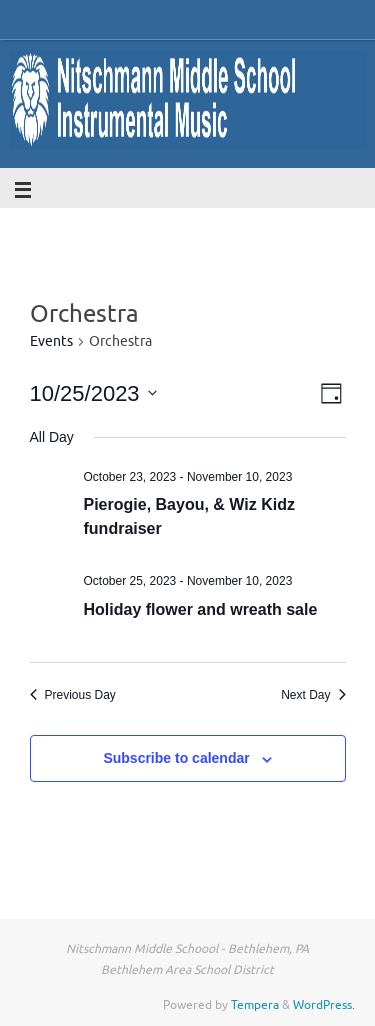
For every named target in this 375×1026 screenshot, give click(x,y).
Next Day (313, 695)
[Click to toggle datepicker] (93, 393)
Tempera (255, 1005)
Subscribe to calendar (176, 758)
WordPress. (324, 1005)
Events (51, 341)
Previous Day (73, 695)
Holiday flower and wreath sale (201, 609)
